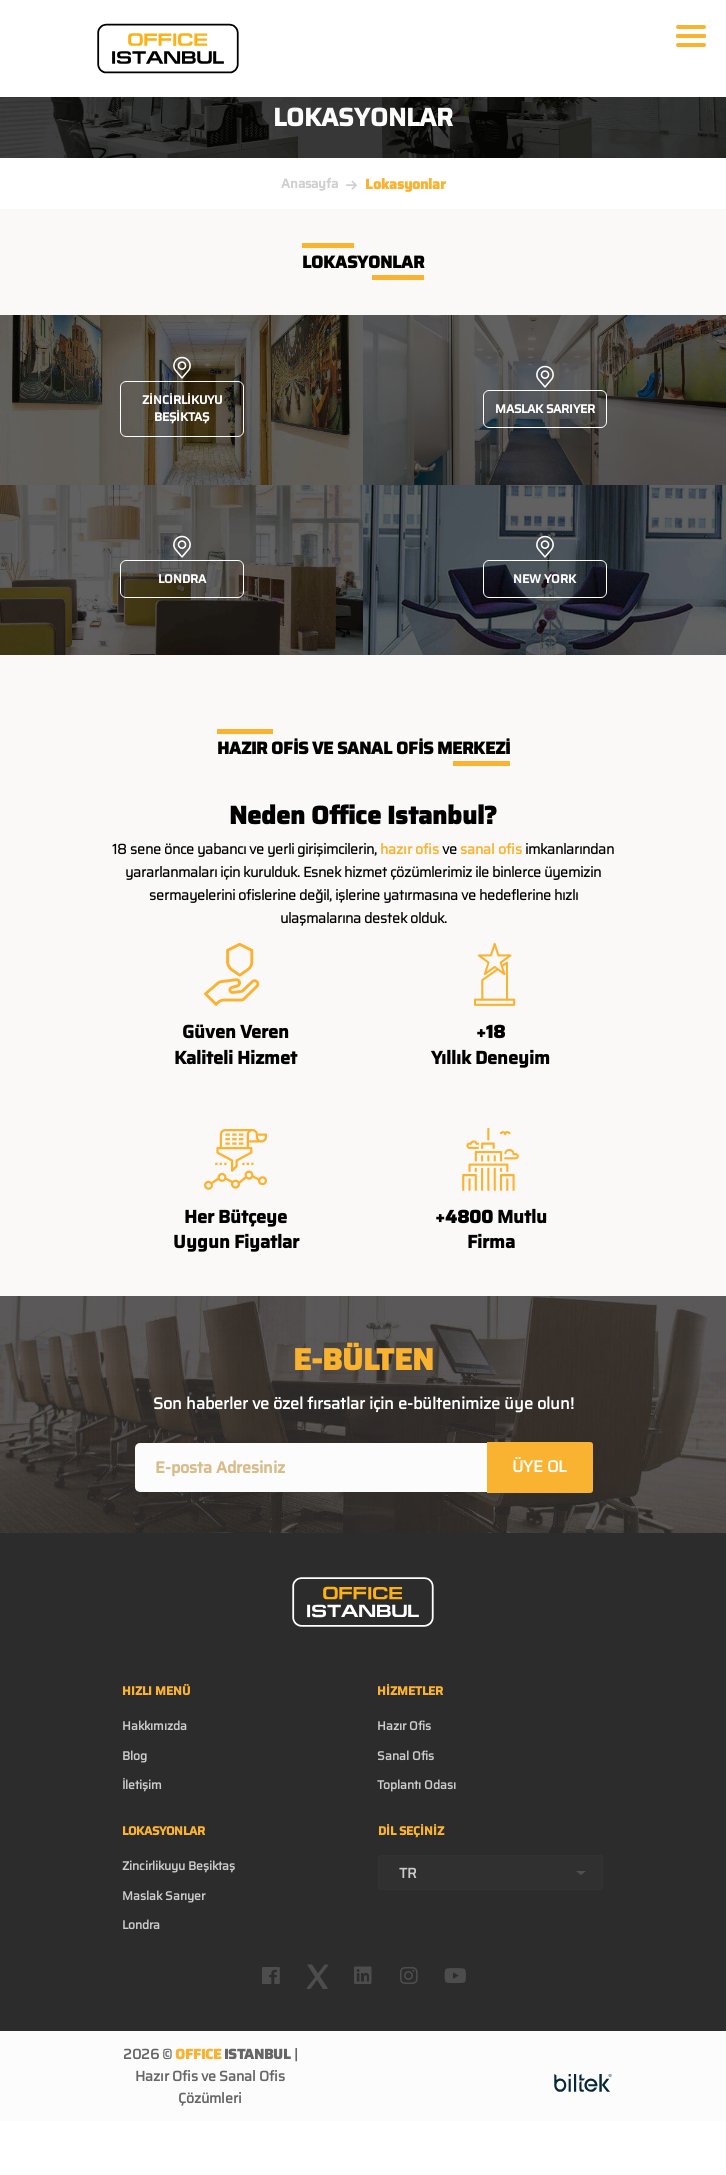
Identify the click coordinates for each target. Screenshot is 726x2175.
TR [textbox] (408, 1873)
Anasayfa (309, 183)
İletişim (142, 1784)
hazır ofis (409, 849)
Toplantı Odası (416, 1784)
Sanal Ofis (405, 1755)
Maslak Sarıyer (163, 1895)
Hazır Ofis (404, 1725)
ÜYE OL (539, 1466)
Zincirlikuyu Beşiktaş (178, 1865)
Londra (141, 1924)
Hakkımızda (154, 1725)
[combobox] (490, 1872)
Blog (134, 1755)
